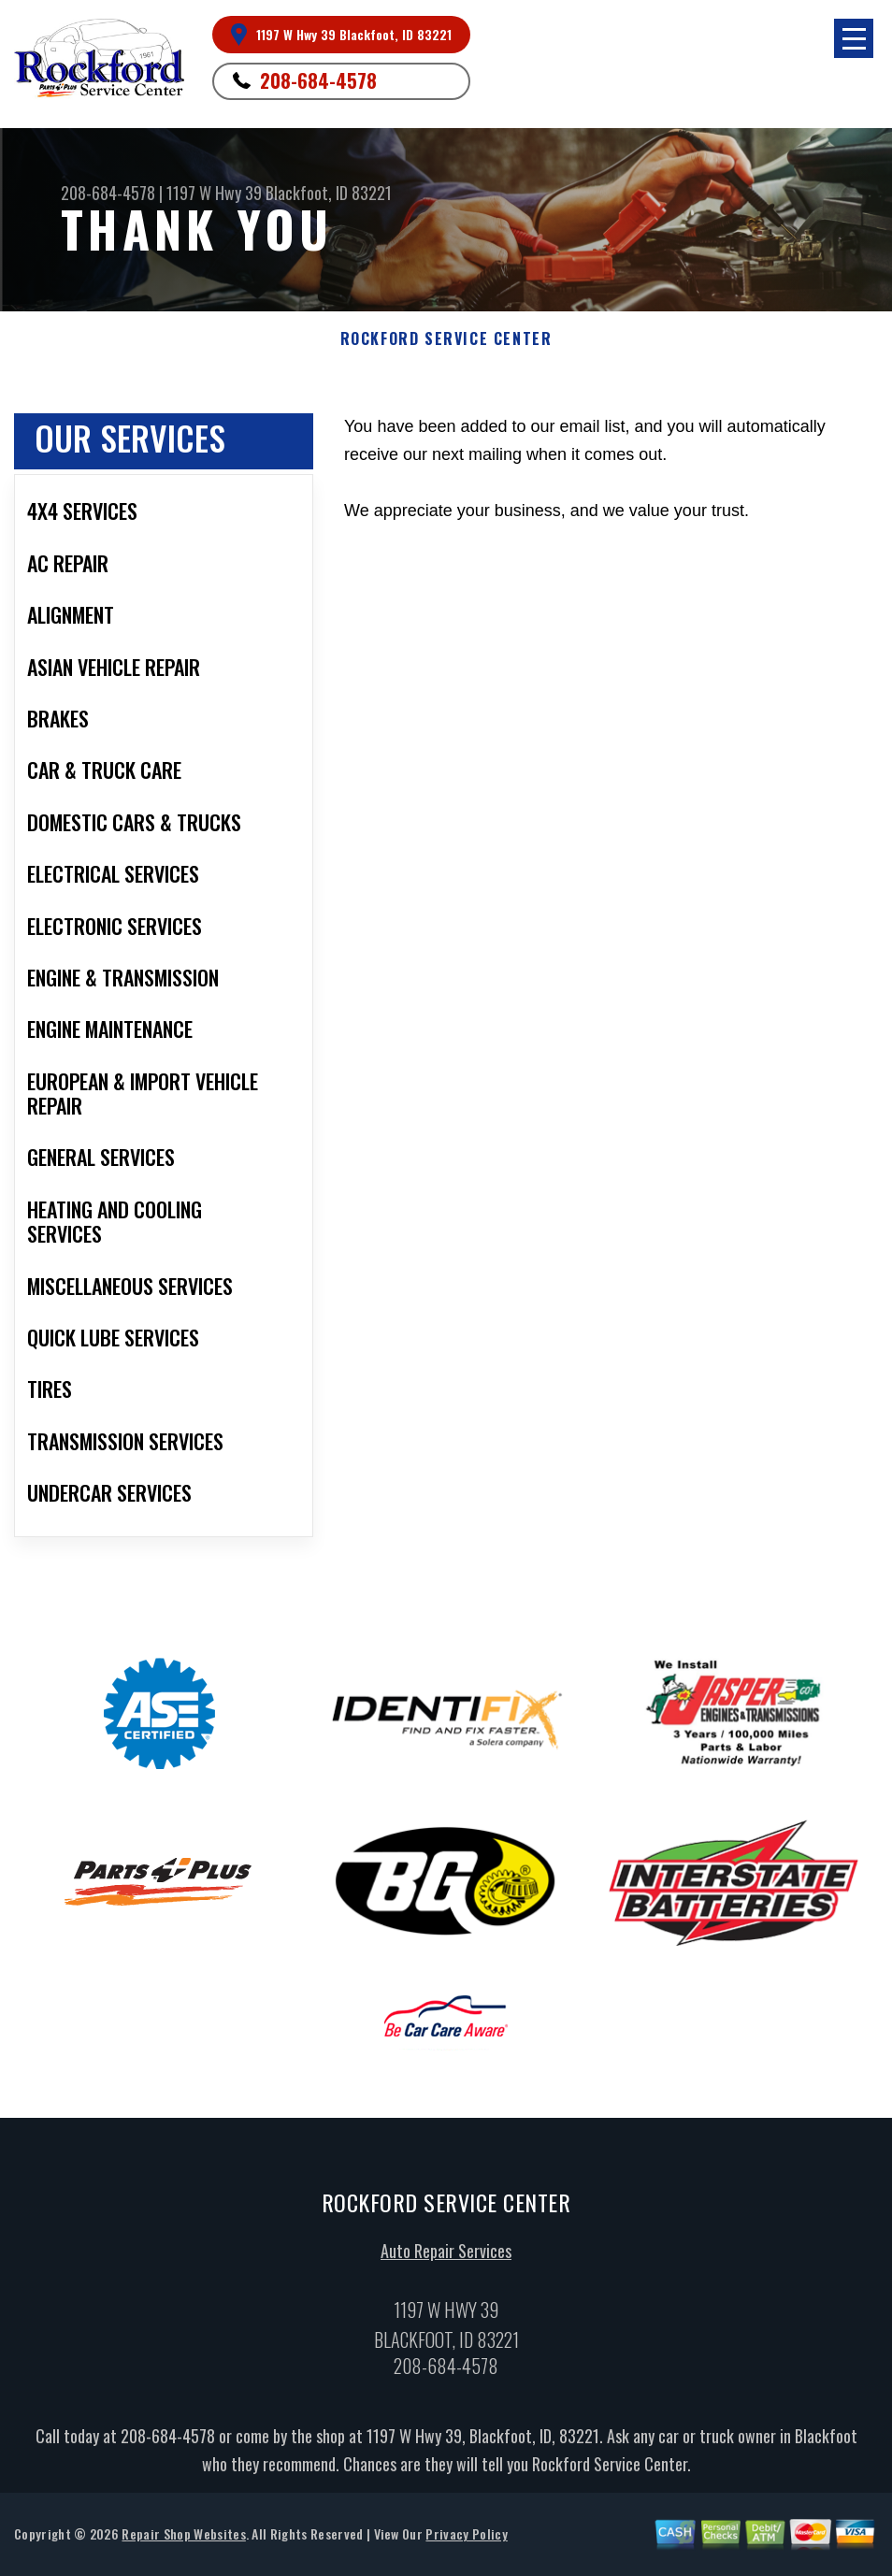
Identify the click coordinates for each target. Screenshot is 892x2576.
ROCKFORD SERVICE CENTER (446, 339)
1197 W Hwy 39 (214, 192)
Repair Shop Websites (183, 2541)
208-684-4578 (318, 80)
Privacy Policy (466, 2541)
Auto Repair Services (446, 2258)
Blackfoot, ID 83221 (329, 192)
